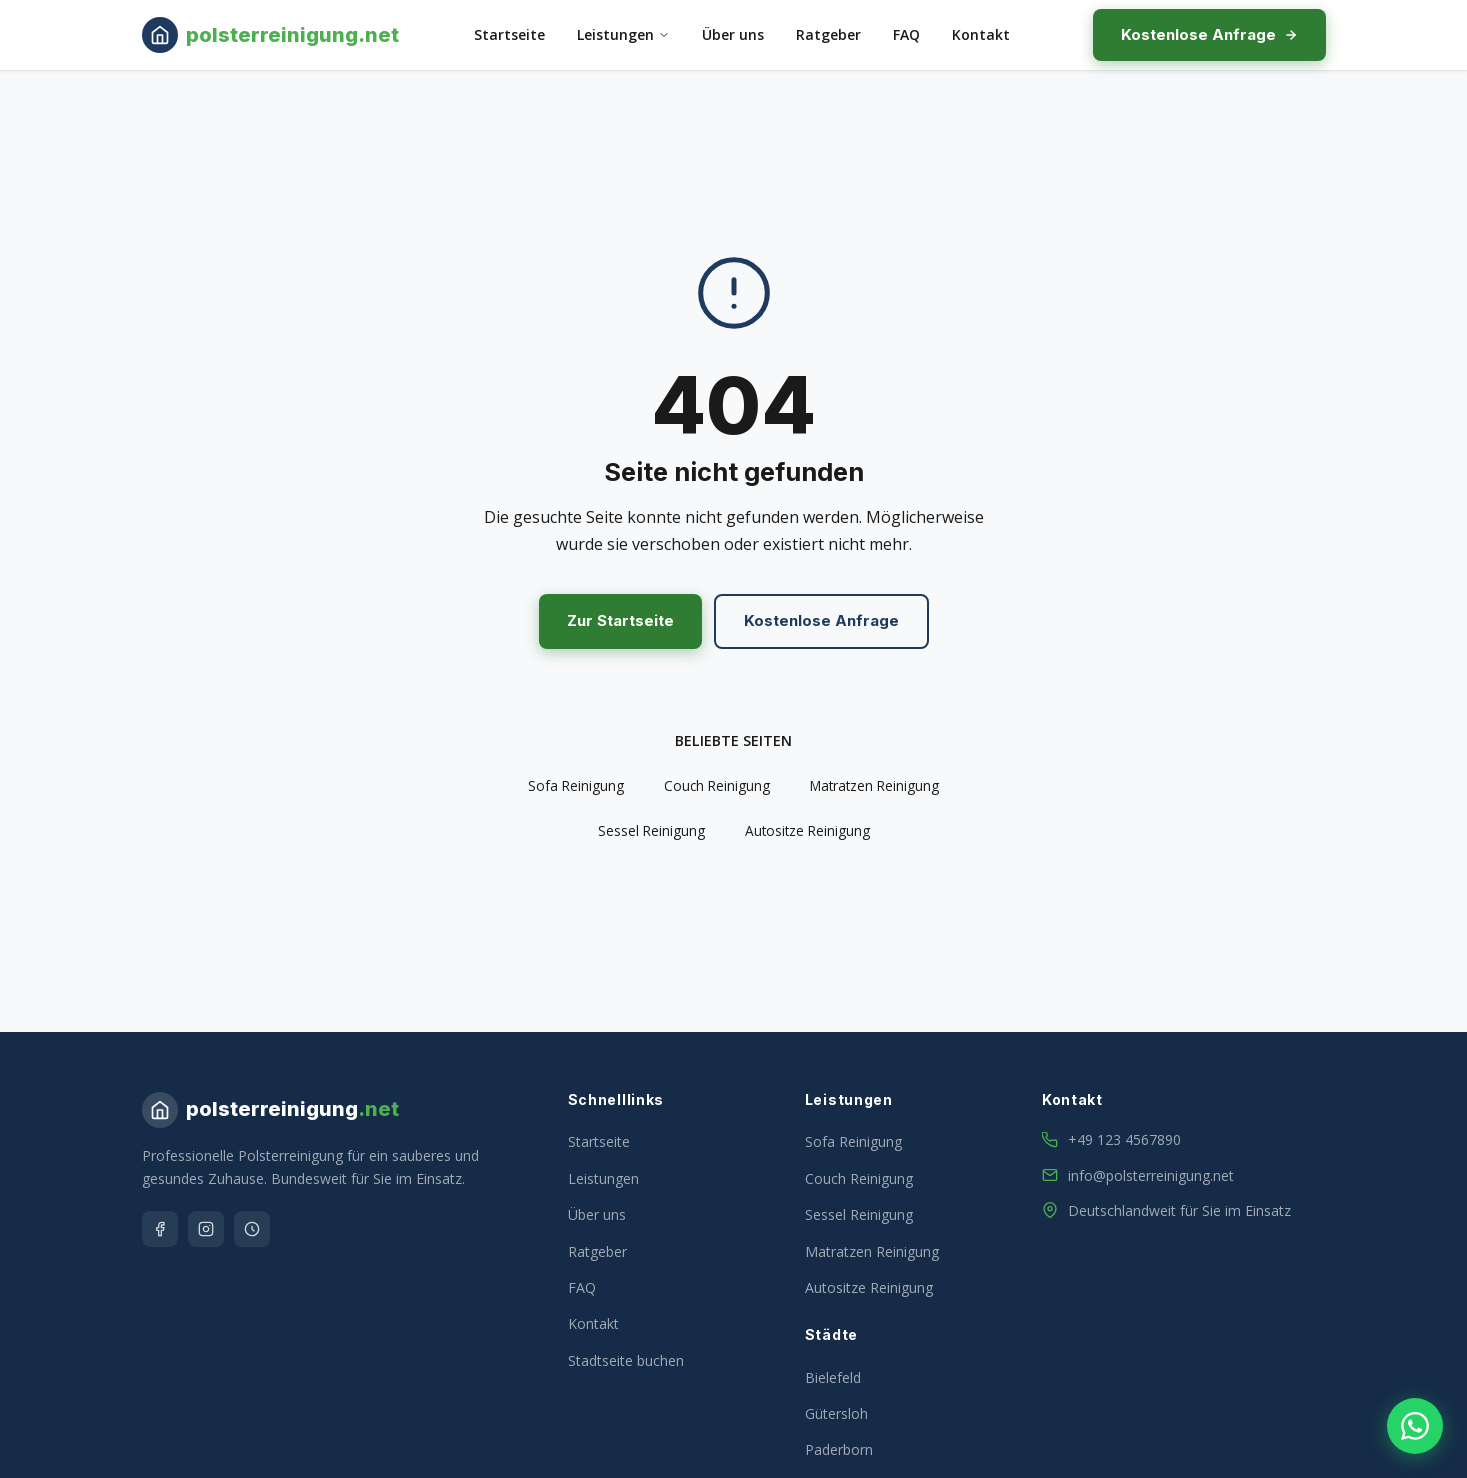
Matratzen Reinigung (874, 785)
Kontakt (981, 34)
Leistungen (623, 34)
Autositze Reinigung (807, 830)
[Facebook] (160, 1229)
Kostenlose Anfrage (1209, 34)
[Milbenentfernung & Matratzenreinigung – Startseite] (270, 35)
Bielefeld (833, 1377)
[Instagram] (206, 1229)
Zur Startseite (620, 620)
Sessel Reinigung (651, 830)
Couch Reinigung (717, 785)
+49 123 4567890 (1124, 1139)
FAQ (906, 34)
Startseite (509, 34)
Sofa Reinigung (576, 785)
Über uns (733, 34)
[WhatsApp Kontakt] (1415, 1426)
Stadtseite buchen (626, 1360)
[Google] (252, 1229)
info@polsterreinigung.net (1151, 1175)
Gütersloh (836, 1413)
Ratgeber (828, 34)
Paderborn (839, 1449)
